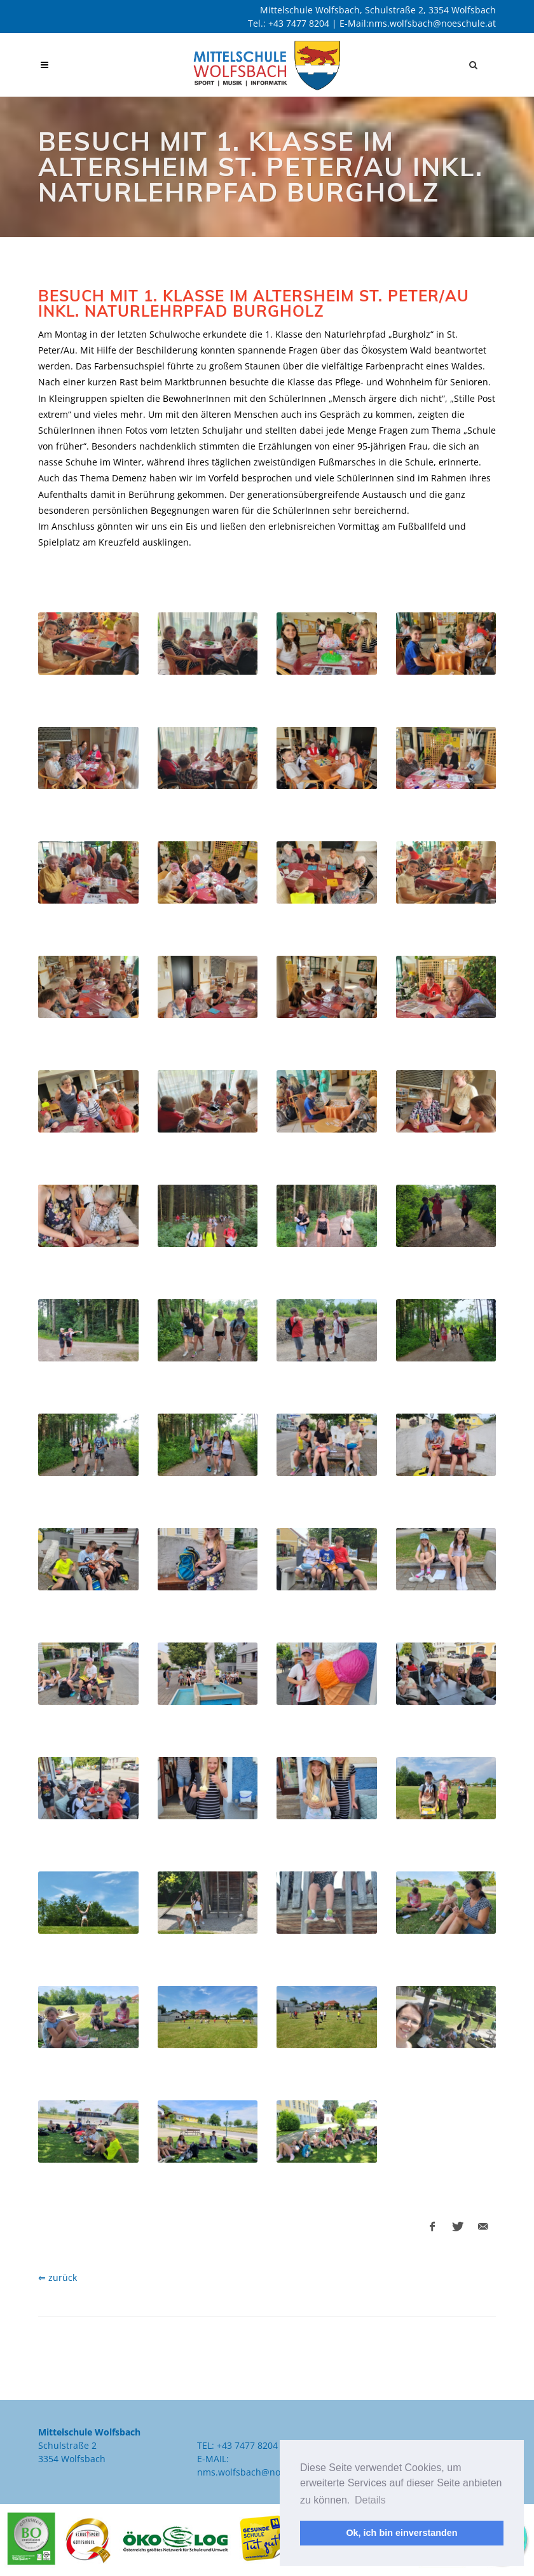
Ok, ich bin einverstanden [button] (401, 2533)
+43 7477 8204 (298, 23)
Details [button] (370, 2500)
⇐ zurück (57, 2277)
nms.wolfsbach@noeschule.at (432, 23)
